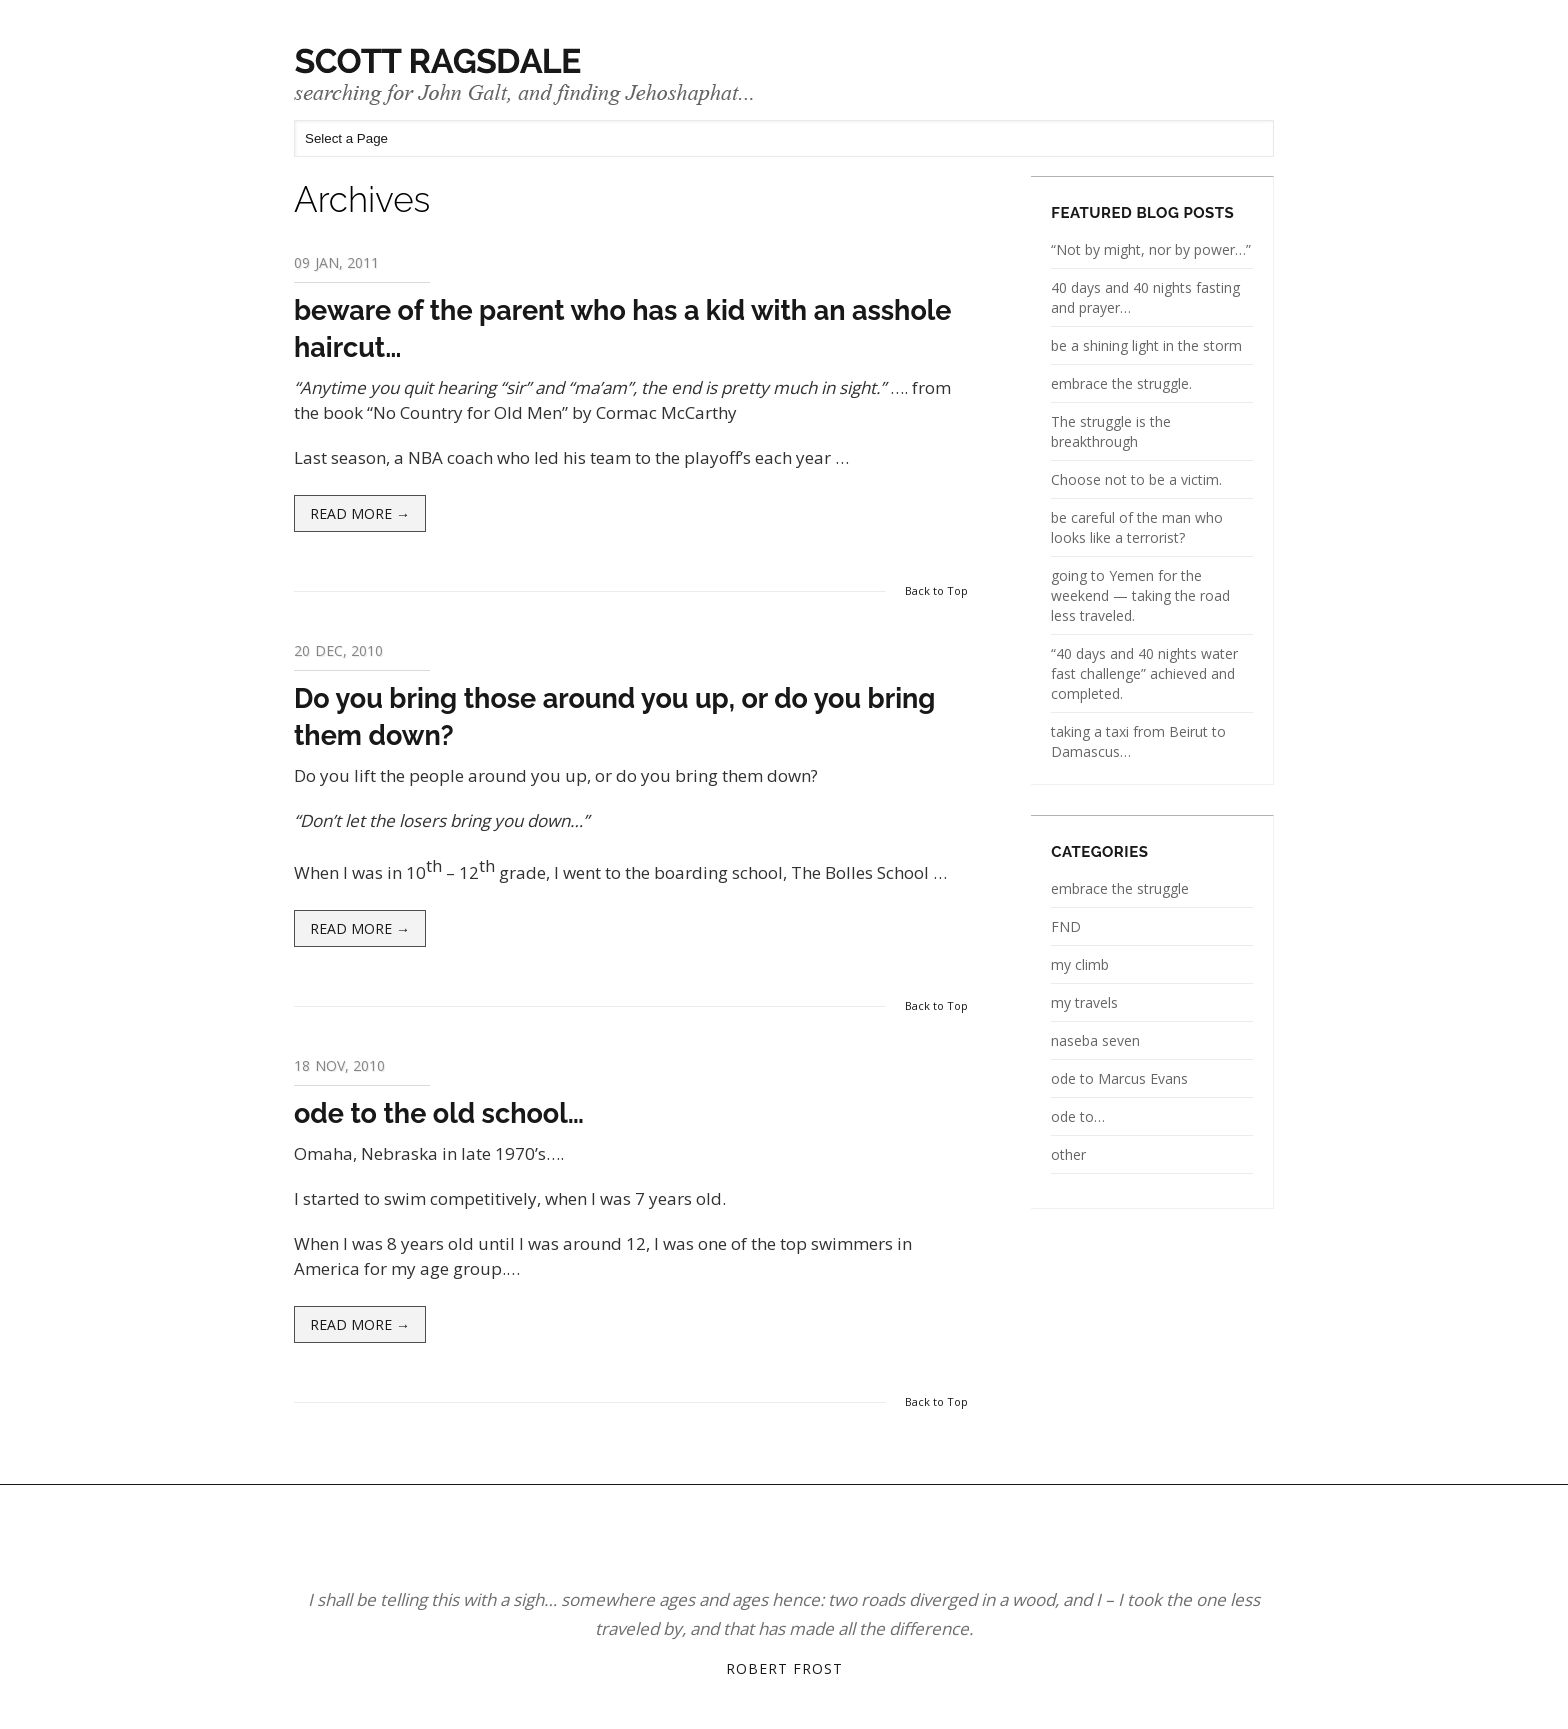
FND (1066, 926)
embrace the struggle (1120, 888)
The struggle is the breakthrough (1111, 431)
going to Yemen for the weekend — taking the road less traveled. (1140, 595)
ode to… (1078, 1116)
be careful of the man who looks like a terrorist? (1137, 527)
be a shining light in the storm (1146, 345)
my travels (1084, 1002)
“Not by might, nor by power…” (1151, 249)
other (1068, 1154)
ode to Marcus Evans (1119, 1078)
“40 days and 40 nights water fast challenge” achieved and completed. (1144, 673)
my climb (1080, 964)
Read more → (360, 513)
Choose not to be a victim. (1136, 479)
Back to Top (936, 590)
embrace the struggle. (1121, 383)
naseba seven (1095, 1040)
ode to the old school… (439, 1113)
